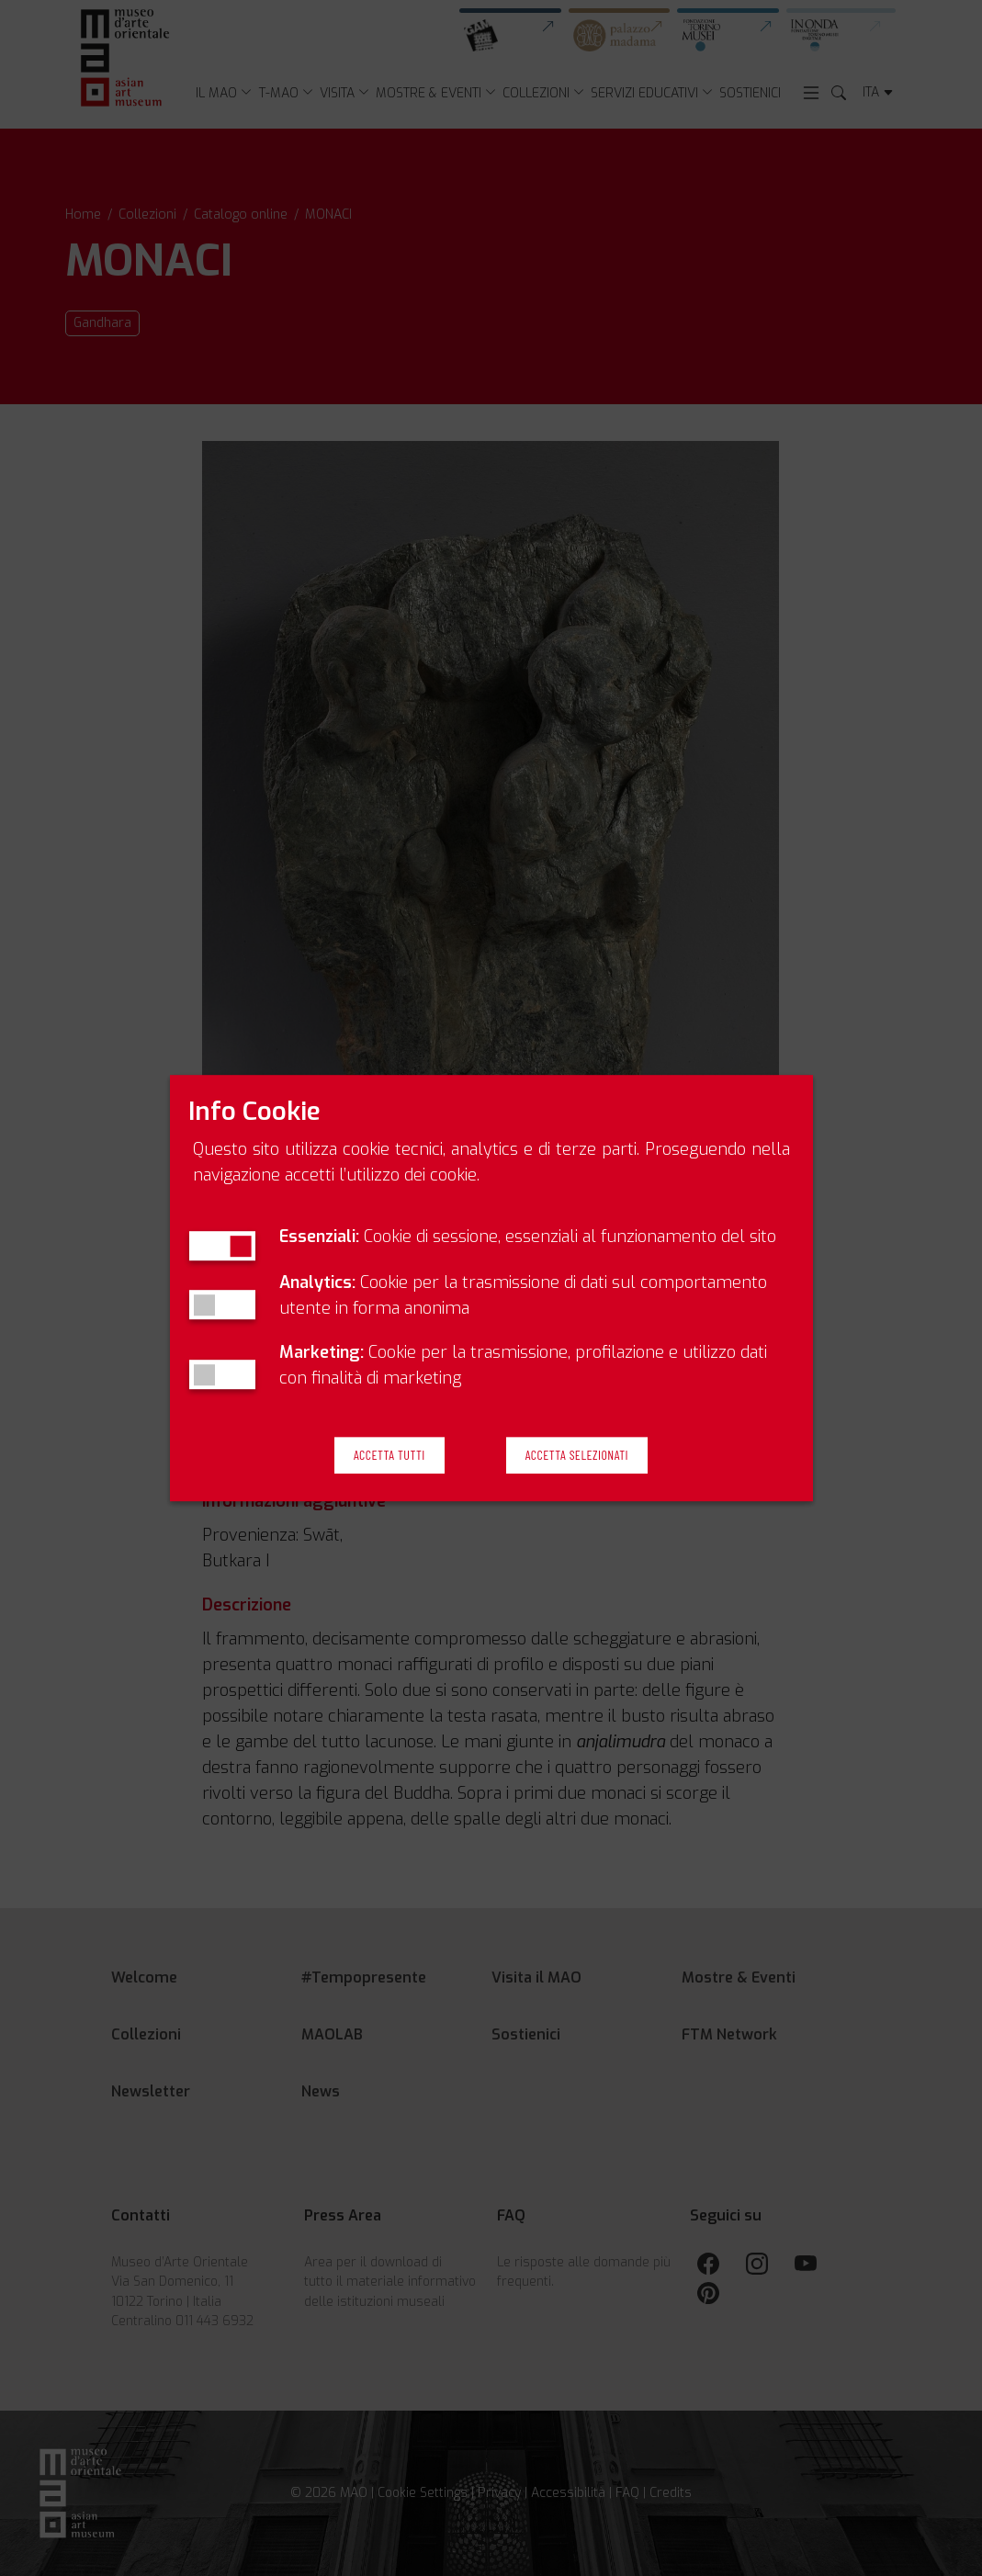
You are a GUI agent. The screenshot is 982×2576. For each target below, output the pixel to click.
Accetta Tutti (389, 1455)
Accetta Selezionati (576, 1455)
